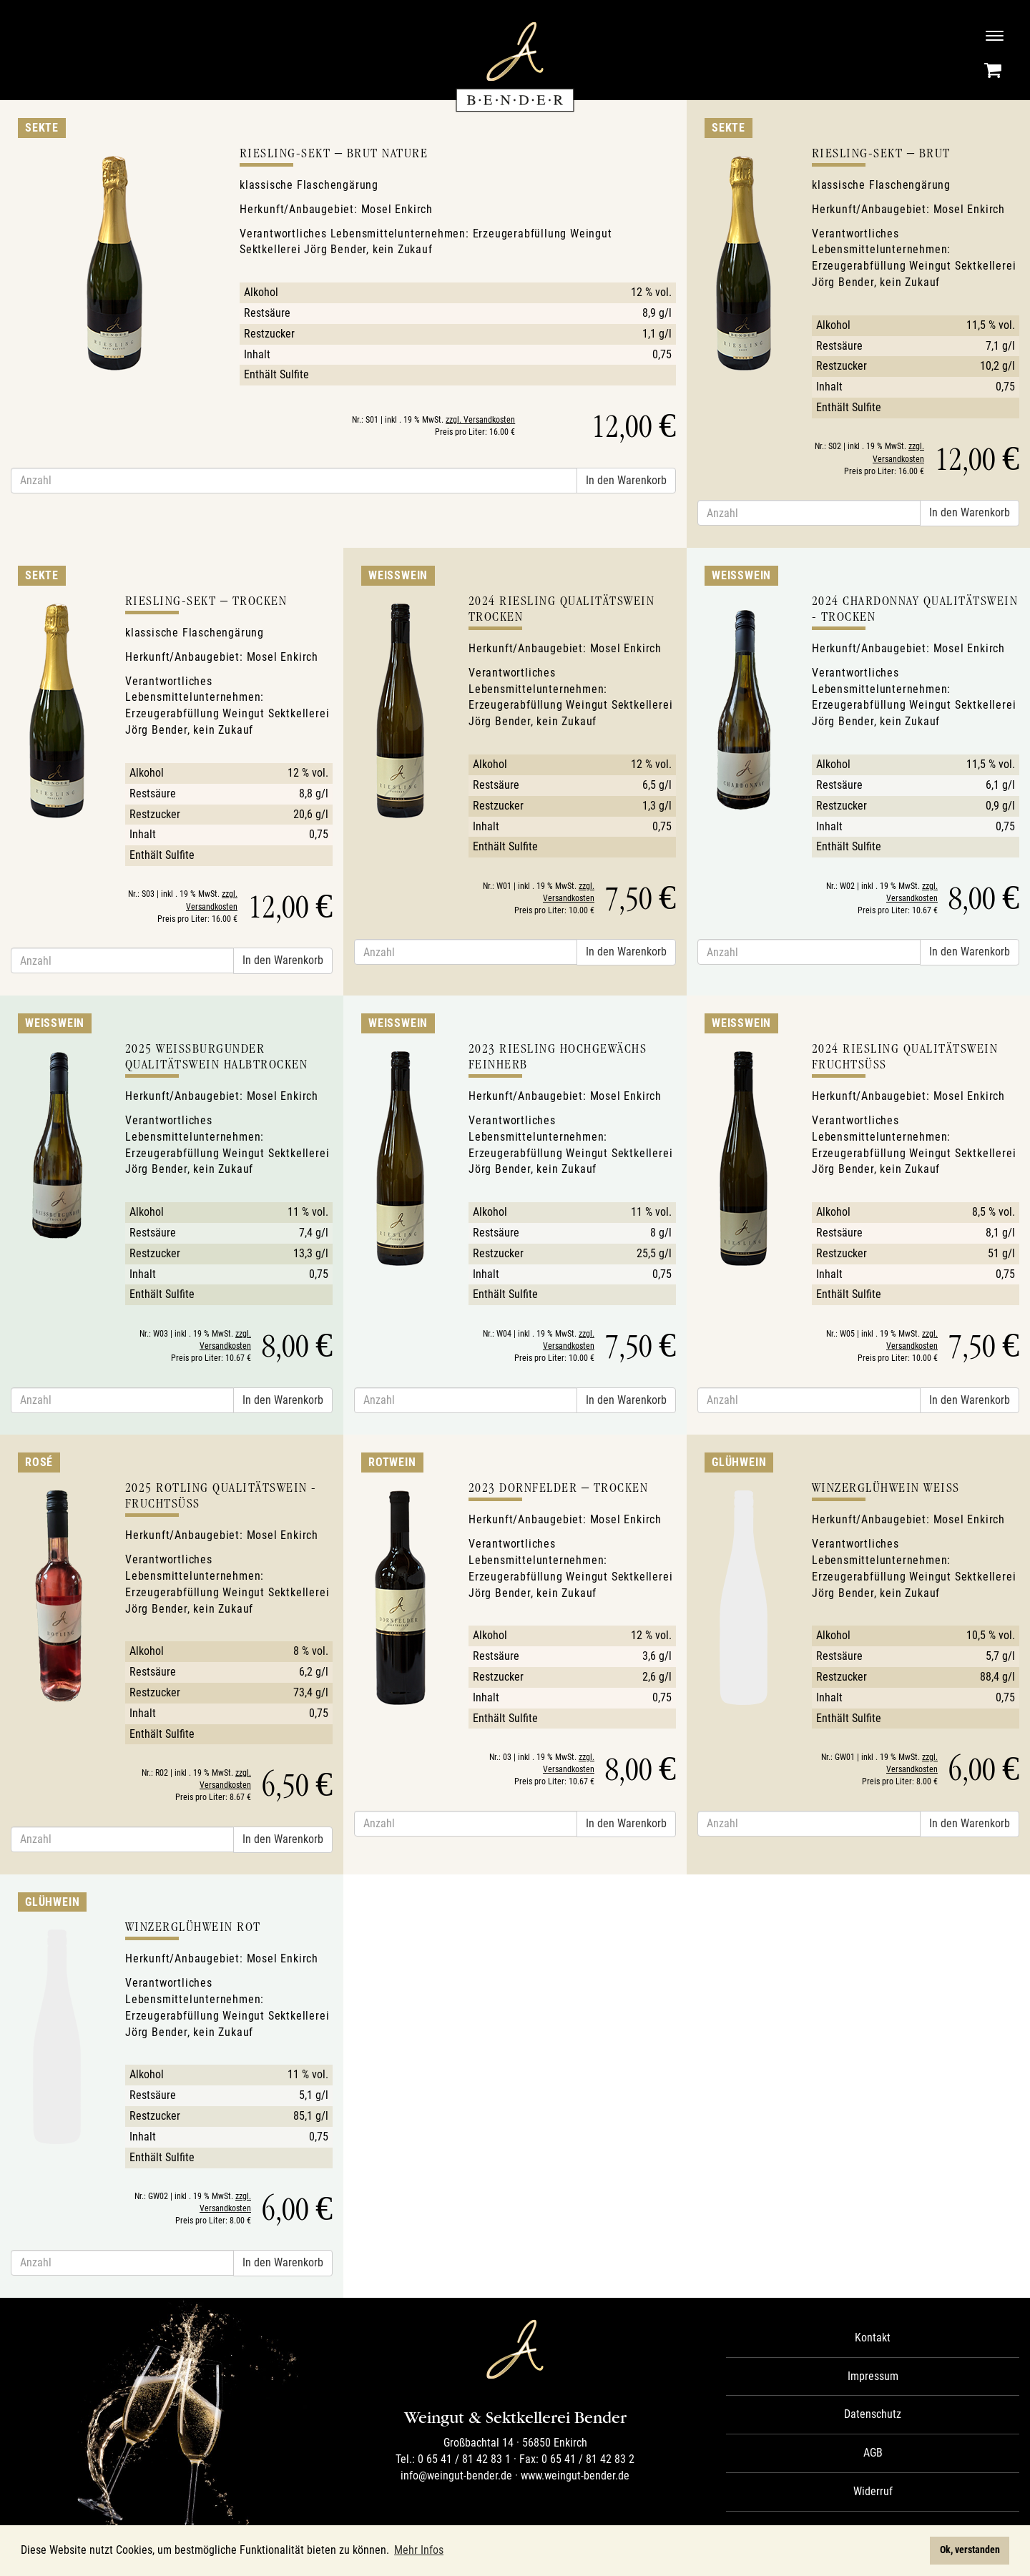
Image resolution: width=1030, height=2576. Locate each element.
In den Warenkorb (626, 480)
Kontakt (873, 2337)
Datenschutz (872, 2414)
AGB (873, 2452)
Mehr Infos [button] (418, 2550)
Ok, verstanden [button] (970, 2550)
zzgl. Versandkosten (480, 420)
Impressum (873, 2376)
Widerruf (873, 2491)
